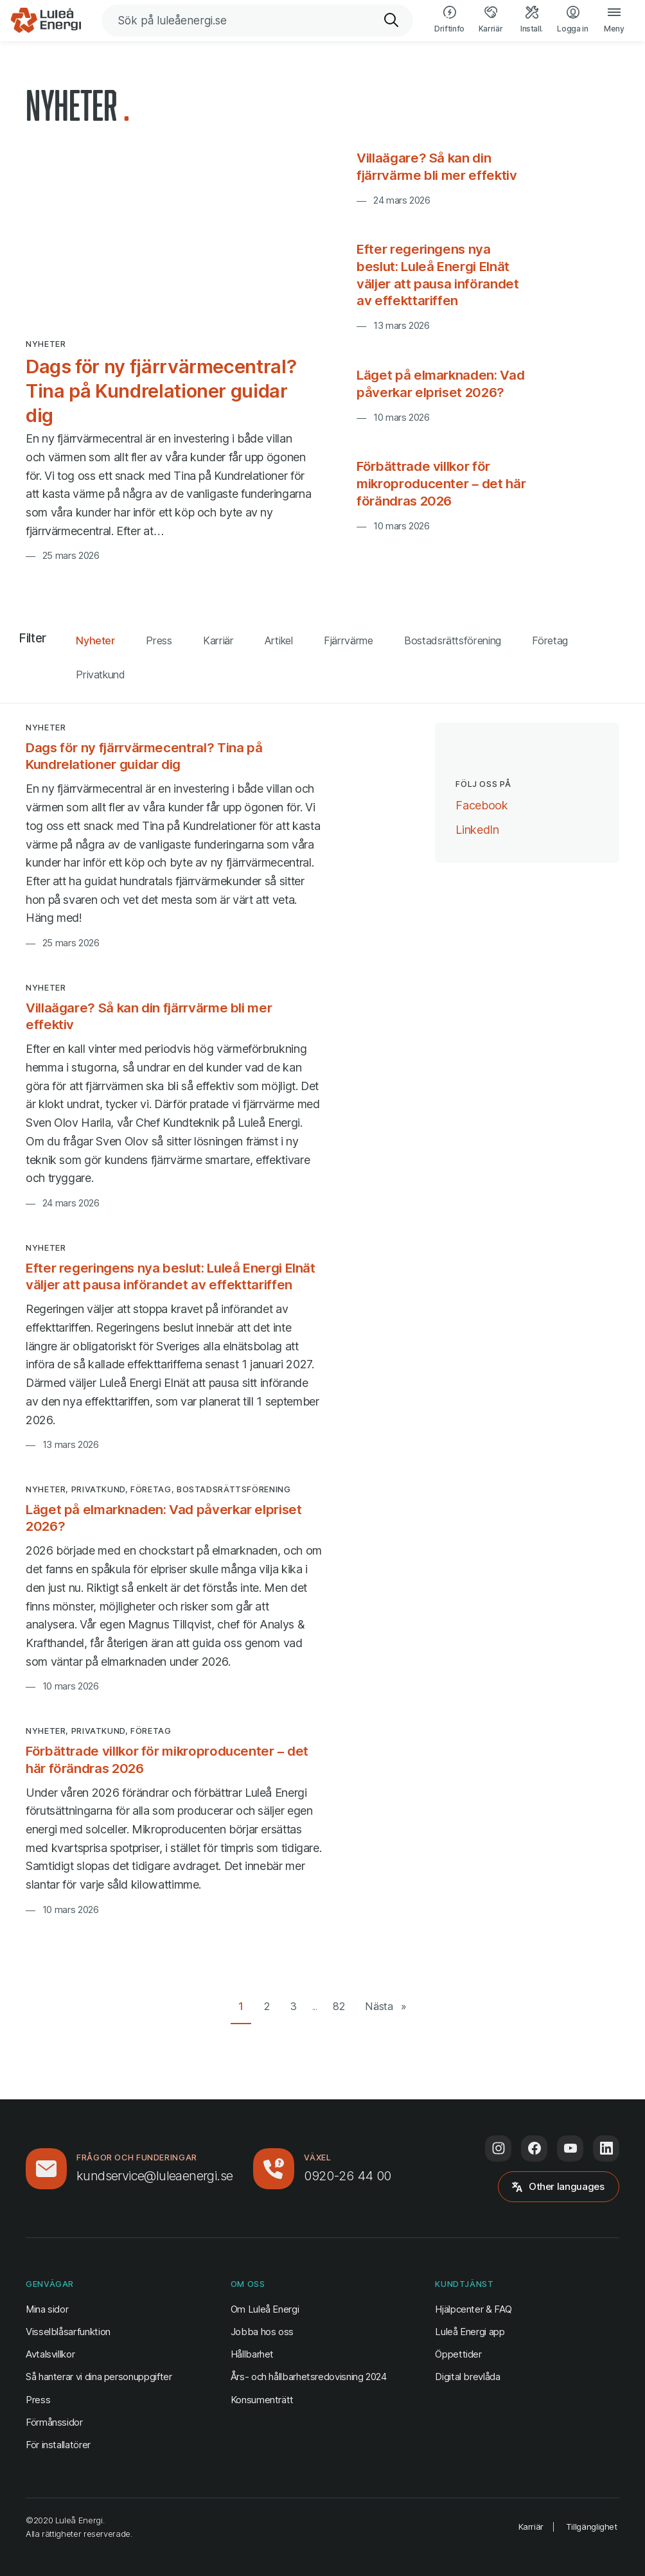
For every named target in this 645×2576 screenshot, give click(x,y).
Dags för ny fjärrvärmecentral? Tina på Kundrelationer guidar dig (161, 391)
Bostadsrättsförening (452, 640)
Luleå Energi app (469, 2331)
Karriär (218, 640)
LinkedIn (477, 828)
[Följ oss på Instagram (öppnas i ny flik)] (498, 2148)
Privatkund (100, 674)
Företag (550, 640)
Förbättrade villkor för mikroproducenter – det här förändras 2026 (441, 483)
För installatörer (58, 2445)
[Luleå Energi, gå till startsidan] (45, 20)
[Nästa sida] (385, 2007)
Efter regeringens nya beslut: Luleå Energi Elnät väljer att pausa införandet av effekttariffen (437, 274)
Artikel (279, 640)
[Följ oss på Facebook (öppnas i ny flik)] (534, 2148)
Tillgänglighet (591, 2526)
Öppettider (458, 2354)
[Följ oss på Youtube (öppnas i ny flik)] (570, 2148)
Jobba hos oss (262, 2331)
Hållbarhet (252, 2354)
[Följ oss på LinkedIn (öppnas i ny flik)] (606, 2148)
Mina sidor (47, 2308)
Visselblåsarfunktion (68, 2331)
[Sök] (391, 20)
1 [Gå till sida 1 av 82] (240, 2006)
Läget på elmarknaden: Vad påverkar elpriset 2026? (440, 383)
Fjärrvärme (348, 640)
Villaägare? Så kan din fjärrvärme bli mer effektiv (437, 166)
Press (159, 640)
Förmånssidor (54, 2422)
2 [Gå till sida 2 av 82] (267, 2006)
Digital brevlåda (467, 2376)
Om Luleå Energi (265, 2309)
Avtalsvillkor (50, 2354)
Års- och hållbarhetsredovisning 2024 (309, 2376)
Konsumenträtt (262, 2400)
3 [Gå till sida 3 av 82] (293, 2006)
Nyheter (95, 640)
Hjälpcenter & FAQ (473, 2309)
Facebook (481, 804)
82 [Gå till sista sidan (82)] (338, 2006)
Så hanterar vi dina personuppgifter (99, 2376)
